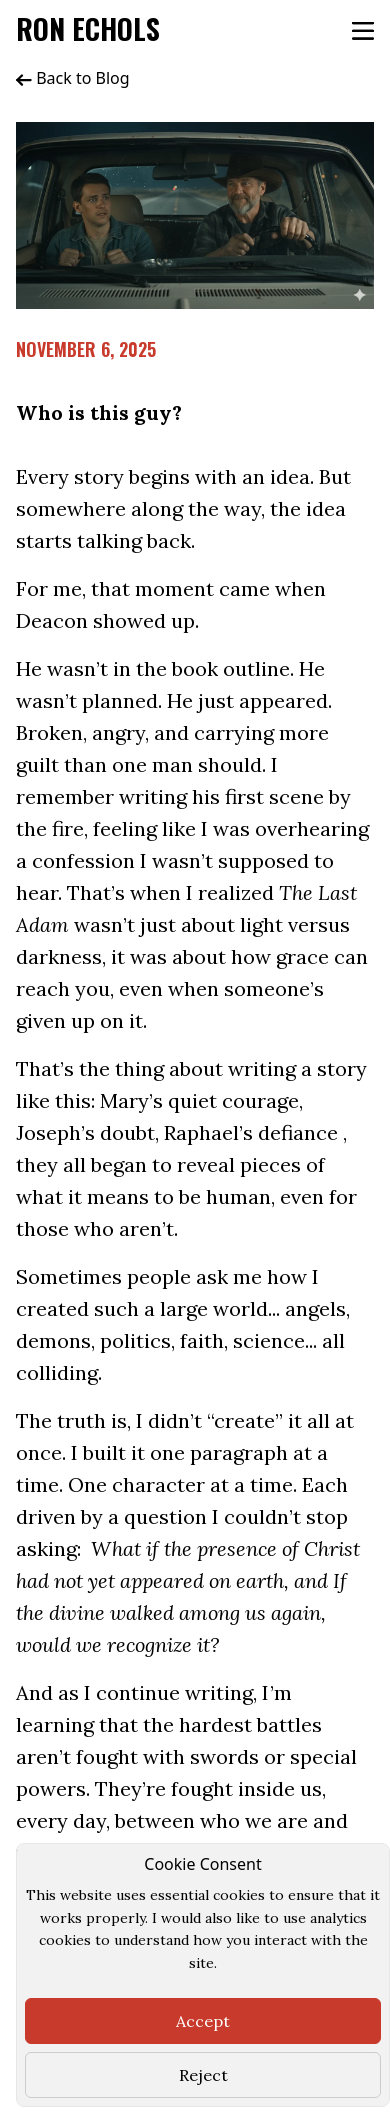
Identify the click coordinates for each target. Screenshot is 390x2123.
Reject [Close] (203, 2075)
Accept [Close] (203, 2021)
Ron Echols (88, 28)
